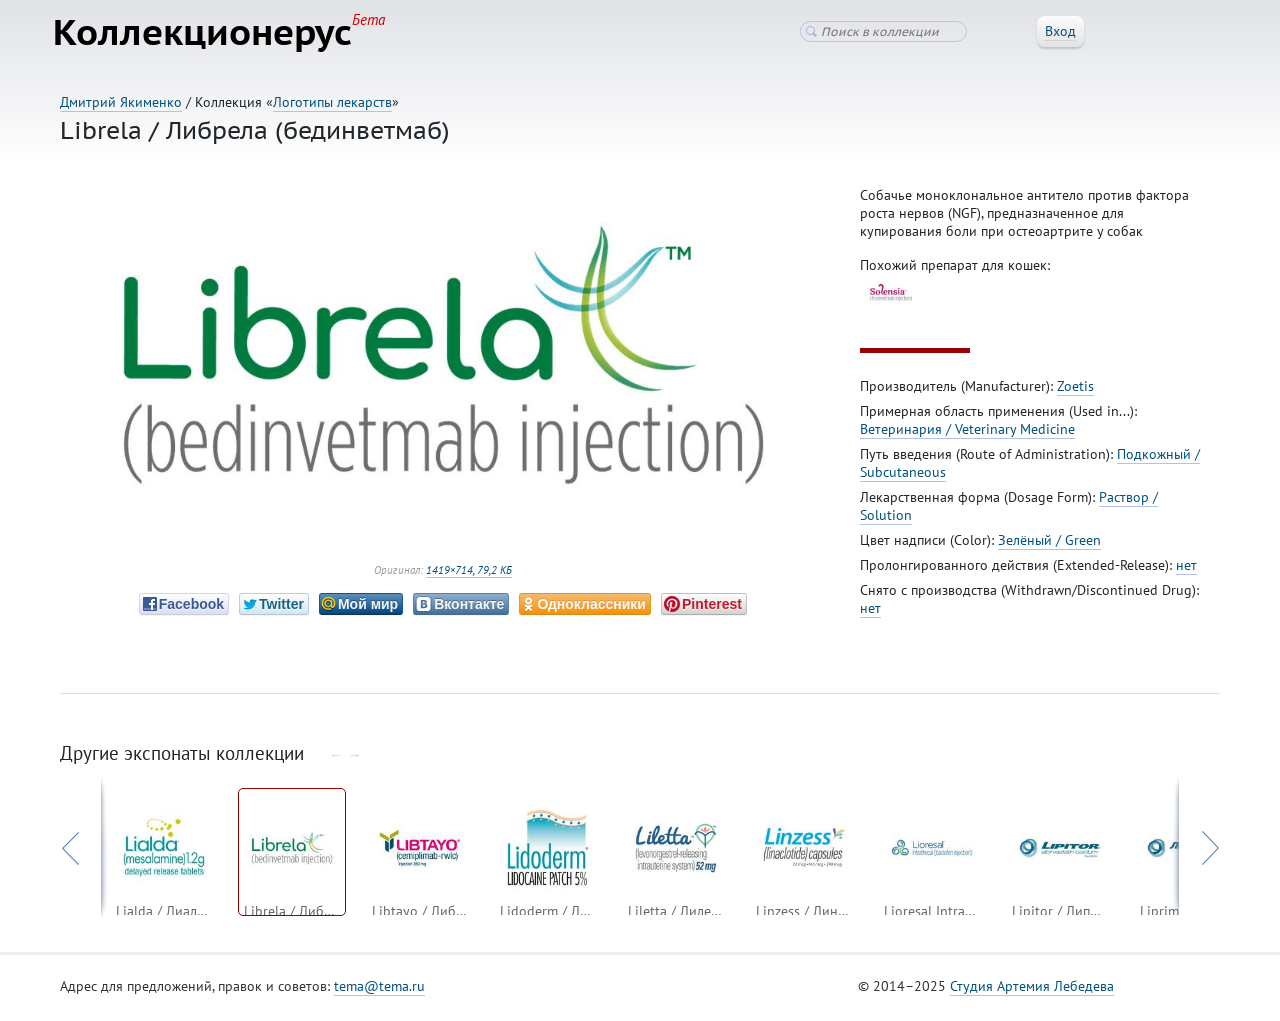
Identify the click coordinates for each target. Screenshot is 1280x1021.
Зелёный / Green (1049, 544)
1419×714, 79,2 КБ (469, 574)
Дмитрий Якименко (121, 102)
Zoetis (1075, 390)
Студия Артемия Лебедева (1032, 990)
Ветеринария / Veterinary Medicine (967, 433)
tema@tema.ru (379, 990)
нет (1186, 569)
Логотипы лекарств (332, 102)
